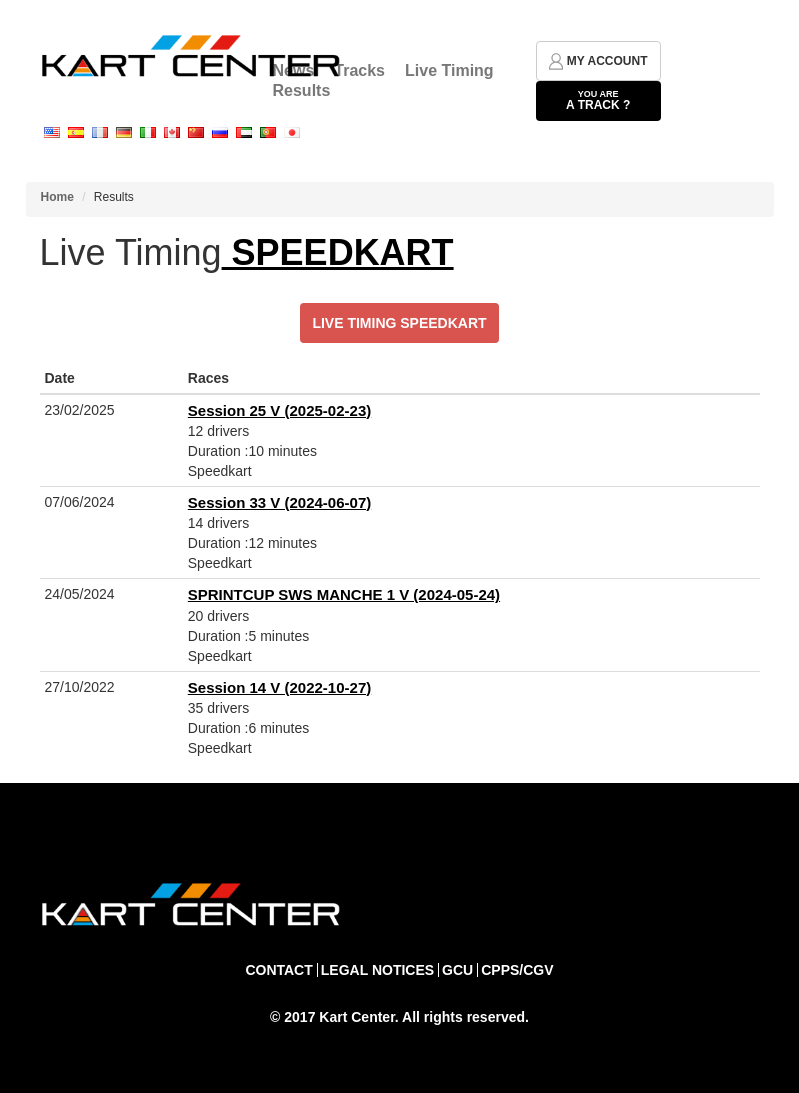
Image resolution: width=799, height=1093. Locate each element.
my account (598, 61)
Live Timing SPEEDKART (399, 323)
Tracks (359, 70)
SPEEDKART (338, 252)
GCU (457, 970)
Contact (278, 970)
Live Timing (449, 70)
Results (302, 90)
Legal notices (377, 970)
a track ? (598, 100)
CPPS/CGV (517, 970)
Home (57, 197)
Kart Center (356, 1017)
